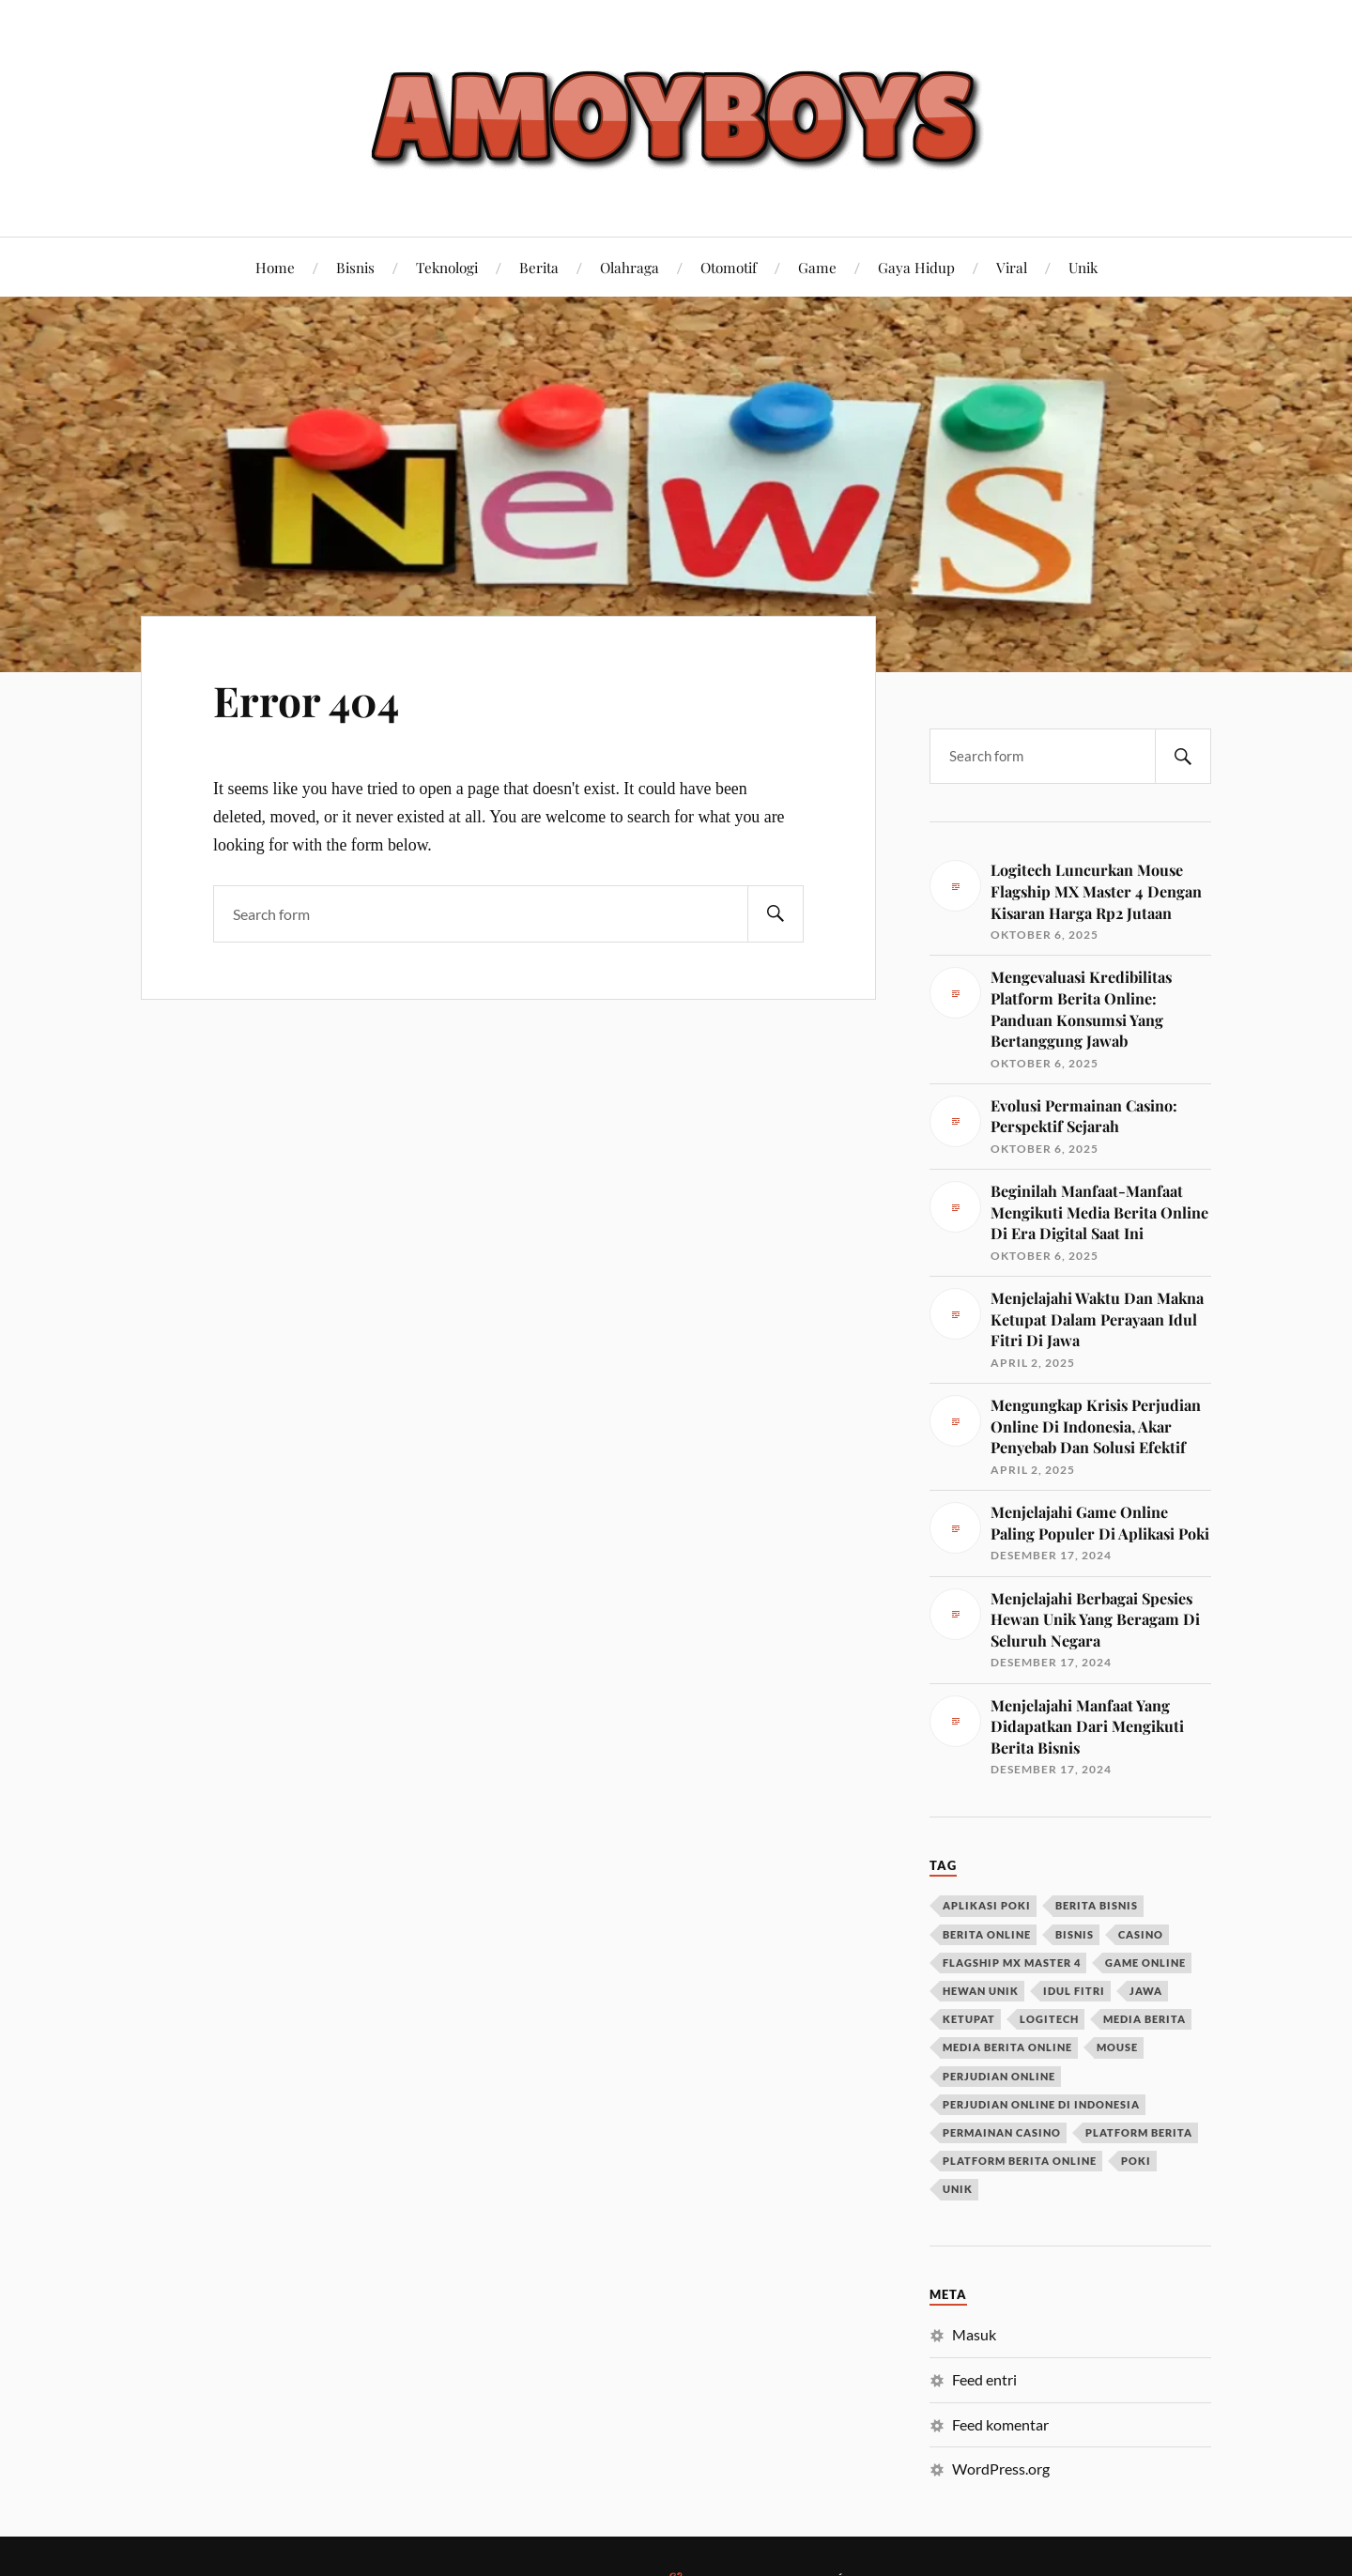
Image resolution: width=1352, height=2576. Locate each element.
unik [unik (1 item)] (958, 2189)
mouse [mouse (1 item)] (1117, 2047)
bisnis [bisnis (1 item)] (1074, 1934)
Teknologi (447, 267)
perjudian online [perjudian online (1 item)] (999, 2076)
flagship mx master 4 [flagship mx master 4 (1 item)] (1012, 1962)
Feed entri (984, 2379)
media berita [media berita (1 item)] (1144, 2019)
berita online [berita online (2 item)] (987, 1934)
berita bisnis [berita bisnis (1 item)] (1096, 1905)
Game (817, 267)
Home (275, 267)
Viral (1011, 267)
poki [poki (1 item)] (1136, 2160)
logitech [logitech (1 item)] (1049, 2019)
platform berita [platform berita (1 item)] (1138, 2132)
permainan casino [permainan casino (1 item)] (1002, 2132)
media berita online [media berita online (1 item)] (1007, 2047)
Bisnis (355, 267)
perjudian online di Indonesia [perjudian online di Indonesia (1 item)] (1041, 2104)
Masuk (974, 2334)
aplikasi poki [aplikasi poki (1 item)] (987, 1905)
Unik (1083, 267)
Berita (539, 267)
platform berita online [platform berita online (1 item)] (1020, 2160)
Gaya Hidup (916, 267)
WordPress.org (1001, 2468)
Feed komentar (1000, 2424)
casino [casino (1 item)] (1140, 1934)
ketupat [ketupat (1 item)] (969, 2019)
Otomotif (728, 267)
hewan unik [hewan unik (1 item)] (981, 1991)
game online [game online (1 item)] (1145, 1962)
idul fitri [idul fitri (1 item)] (1074, 1991)
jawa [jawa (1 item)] (1145, 1991)
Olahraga (629, 267)
